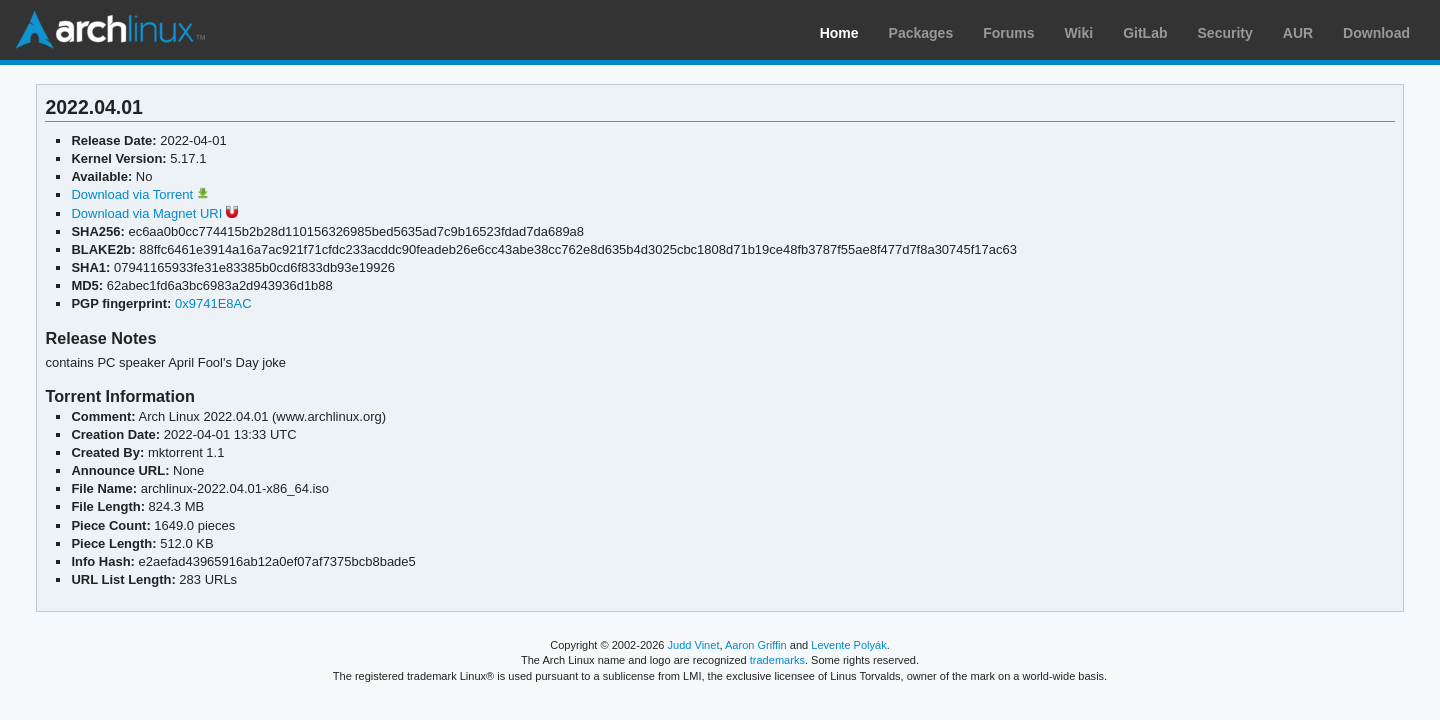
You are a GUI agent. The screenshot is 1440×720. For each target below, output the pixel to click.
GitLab (1145, 33)
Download (1376, 33)
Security (1225, 33)
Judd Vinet (694, 645)
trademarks (777, 660)
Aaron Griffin (756, 645)
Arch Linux (110, 30)
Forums (1008, 33)
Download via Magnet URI (154, 213)
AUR (1298, 33)
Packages (921, 33)
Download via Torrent (139, 194)
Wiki (1079, 33)
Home (839, 33)
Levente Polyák (848, 645)
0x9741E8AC (213, 303)
